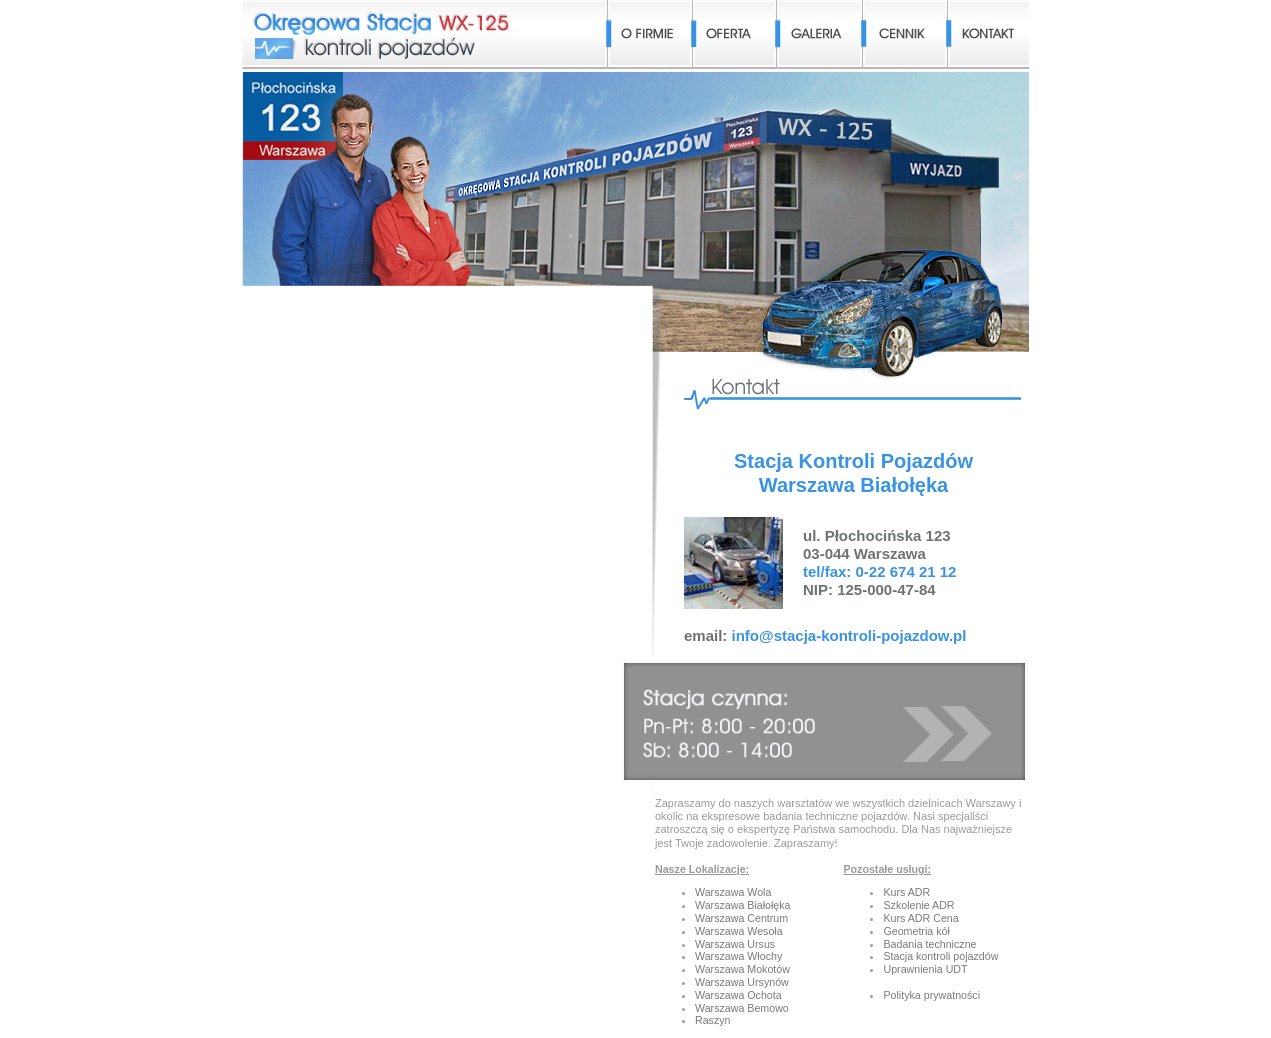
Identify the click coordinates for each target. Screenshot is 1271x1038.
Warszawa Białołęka (743, 905)
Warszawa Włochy (738, 956)
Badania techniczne (929, 944)
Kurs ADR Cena (920, 918)
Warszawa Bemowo (742, 1008)
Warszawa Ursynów (742, 982)
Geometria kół (916, 931)
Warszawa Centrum (741, 918)
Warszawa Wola (733, 892)
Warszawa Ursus (735, 944)
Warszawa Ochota (738, 995)
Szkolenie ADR (918, 905)
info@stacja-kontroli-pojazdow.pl (849, 635)
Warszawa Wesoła (739, 931)
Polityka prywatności (931, 995)
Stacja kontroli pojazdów (940, 956)
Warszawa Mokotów (742, 969)
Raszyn (713, 1020)
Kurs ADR (906, 892)
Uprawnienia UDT (925, 969)
